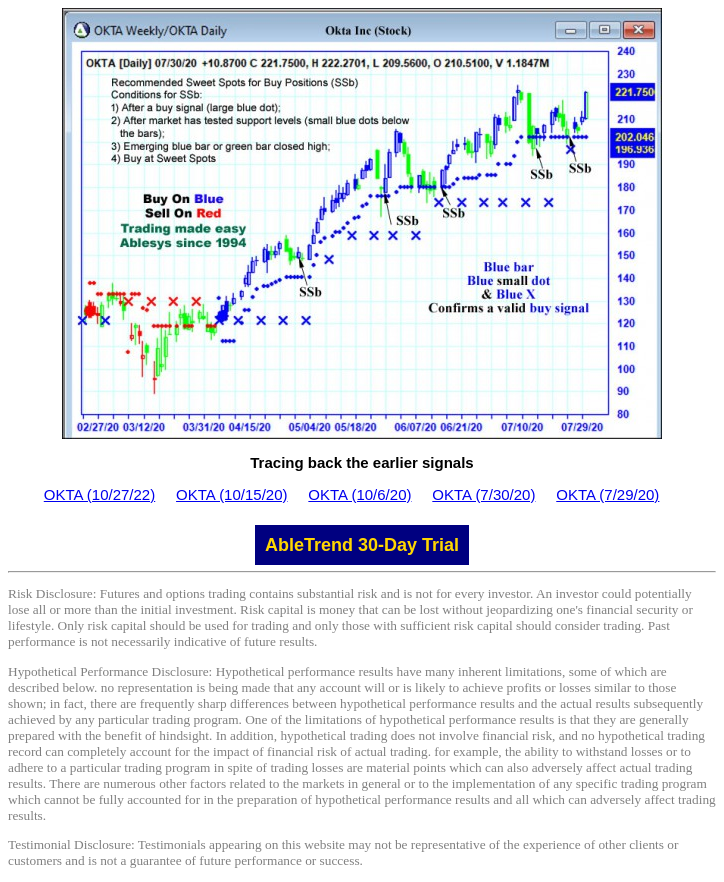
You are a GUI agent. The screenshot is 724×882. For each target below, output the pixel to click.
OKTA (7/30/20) (483, 494)
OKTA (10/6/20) (359, 494)
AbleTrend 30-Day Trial (362, 545)
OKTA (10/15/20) (231, 494)
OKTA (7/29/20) (607, 494)
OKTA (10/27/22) (99, 494)
